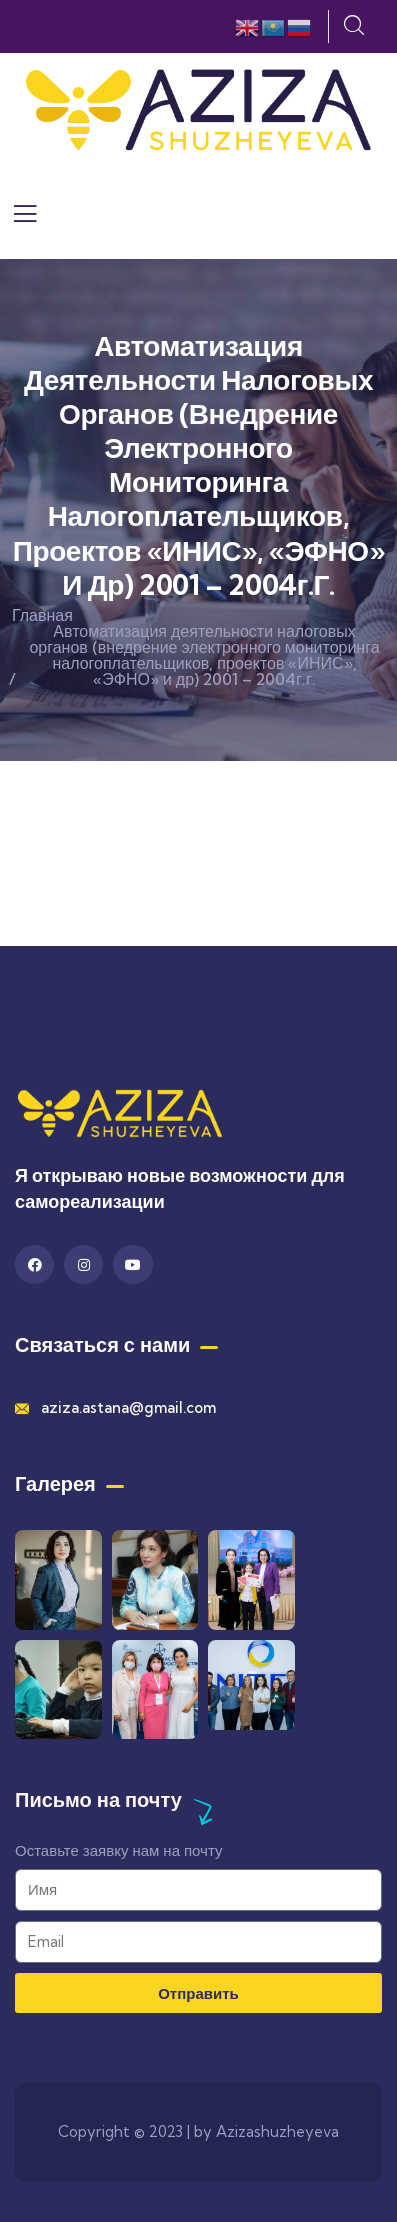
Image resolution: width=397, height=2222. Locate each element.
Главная (42, 615)
